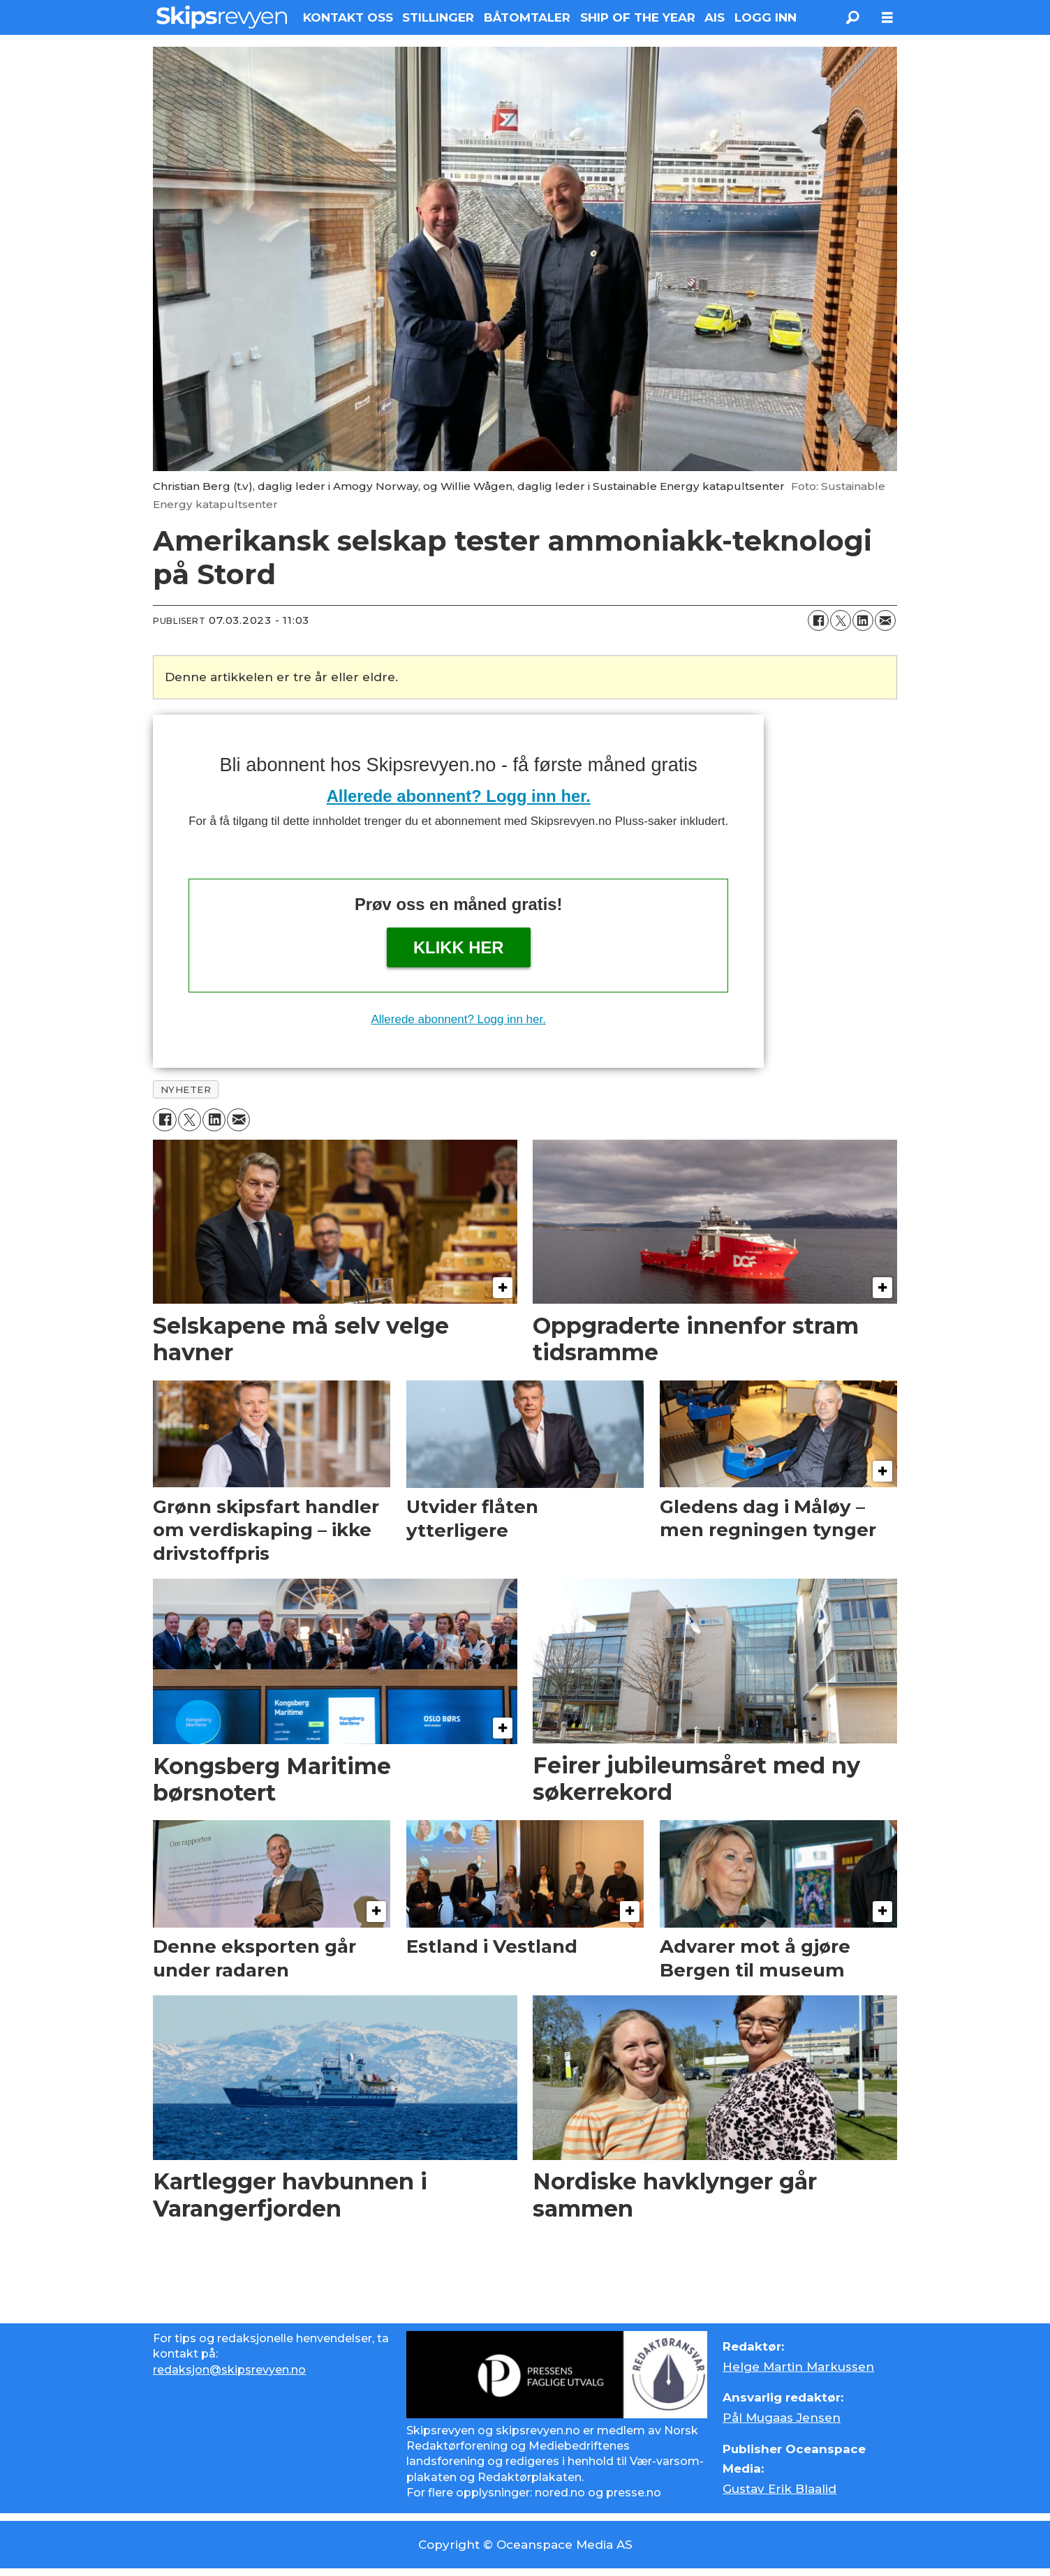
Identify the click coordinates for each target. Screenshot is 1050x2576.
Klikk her (458, 947)
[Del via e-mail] (885, 620)
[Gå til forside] (221, 17)
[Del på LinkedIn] (862, 620)
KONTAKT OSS (348, 17)
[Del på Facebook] (818, 620)
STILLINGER (438, 17)
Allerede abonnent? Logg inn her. (459, 796)
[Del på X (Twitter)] (840, 620)
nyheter (186, 1089)
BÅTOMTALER (527, 17)
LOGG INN (765, 17)
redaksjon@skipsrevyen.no (229, 2369)
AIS (714, 17)
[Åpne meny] (887, 18)
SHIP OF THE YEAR (637, 17)
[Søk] (852, 17)
